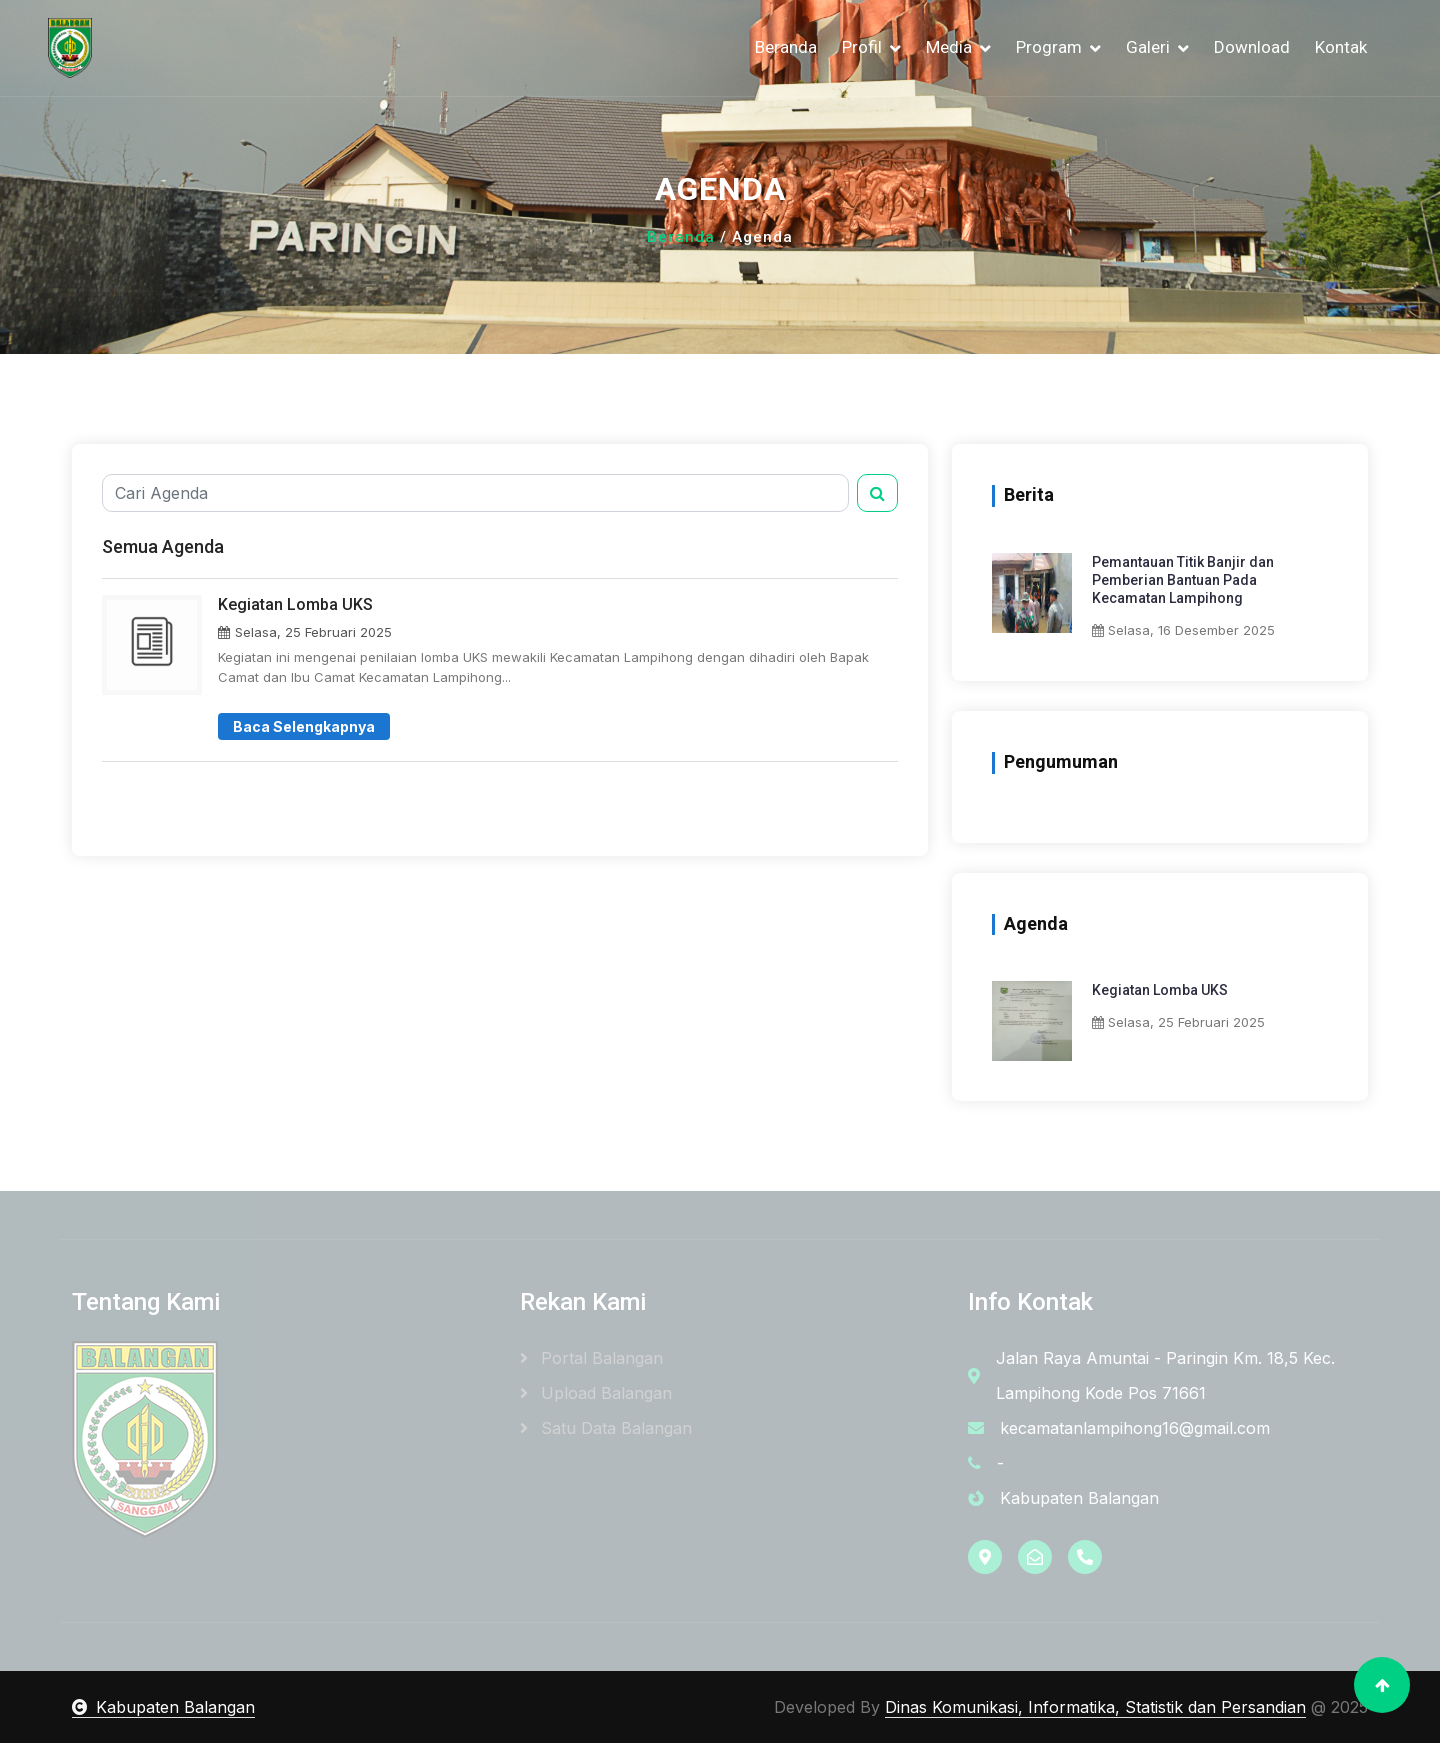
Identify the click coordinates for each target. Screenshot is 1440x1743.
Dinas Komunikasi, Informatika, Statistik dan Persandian (1095, 1707)
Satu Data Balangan (606, 1428)
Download (1252, 47)
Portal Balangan (591, 1358)
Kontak (1341, 47)
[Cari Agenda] (475, 493)
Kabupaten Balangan (163, 1707)
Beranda (786, 47)
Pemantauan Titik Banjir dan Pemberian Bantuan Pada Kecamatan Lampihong (1183, 580)
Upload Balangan (596, 1393)
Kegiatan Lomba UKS (1160, 990)
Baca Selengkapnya (304, 726)
